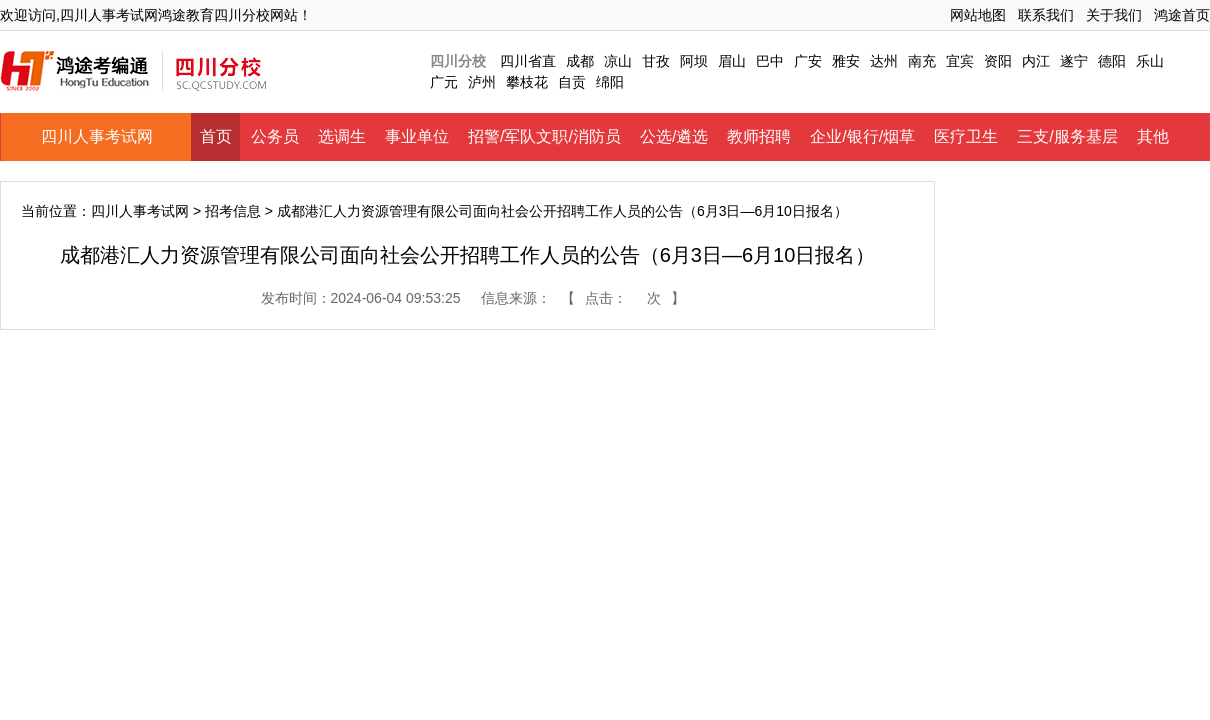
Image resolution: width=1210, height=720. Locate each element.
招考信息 (233, 211)
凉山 (618, 61)
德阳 (1112, 61)
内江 (1036, 61)
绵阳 (610, 82)
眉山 (732, 61)
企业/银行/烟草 (862, 136)
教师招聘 (759, 136)
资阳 (998, 61)
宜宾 (960, 61)
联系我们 (1046, 15)
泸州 (482, 82)
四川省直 (528, 61)
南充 (922, 61)
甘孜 (656, 61)
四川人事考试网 (97, 136)
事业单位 (417, 136)
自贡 (572, 82)
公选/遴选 (674, 136)
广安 (808, 61)
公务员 (275, 136)
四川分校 (458, 61)
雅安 (846, 61)
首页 (216, 136)
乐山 (1150, 61)
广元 (444, 82)
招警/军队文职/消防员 (544, 136)
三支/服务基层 (1067, 136)
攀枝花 (527, 82)
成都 (580, 61)
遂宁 (1074, 61)
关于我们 (1114, 15)
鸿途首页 (1182, 15)
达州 (884, 61)
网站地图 (978, 15)
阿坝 (694, 61)
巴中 (770, 61)
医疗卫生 (966, 136)
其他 (1153, 136)
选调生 (342, 136)
